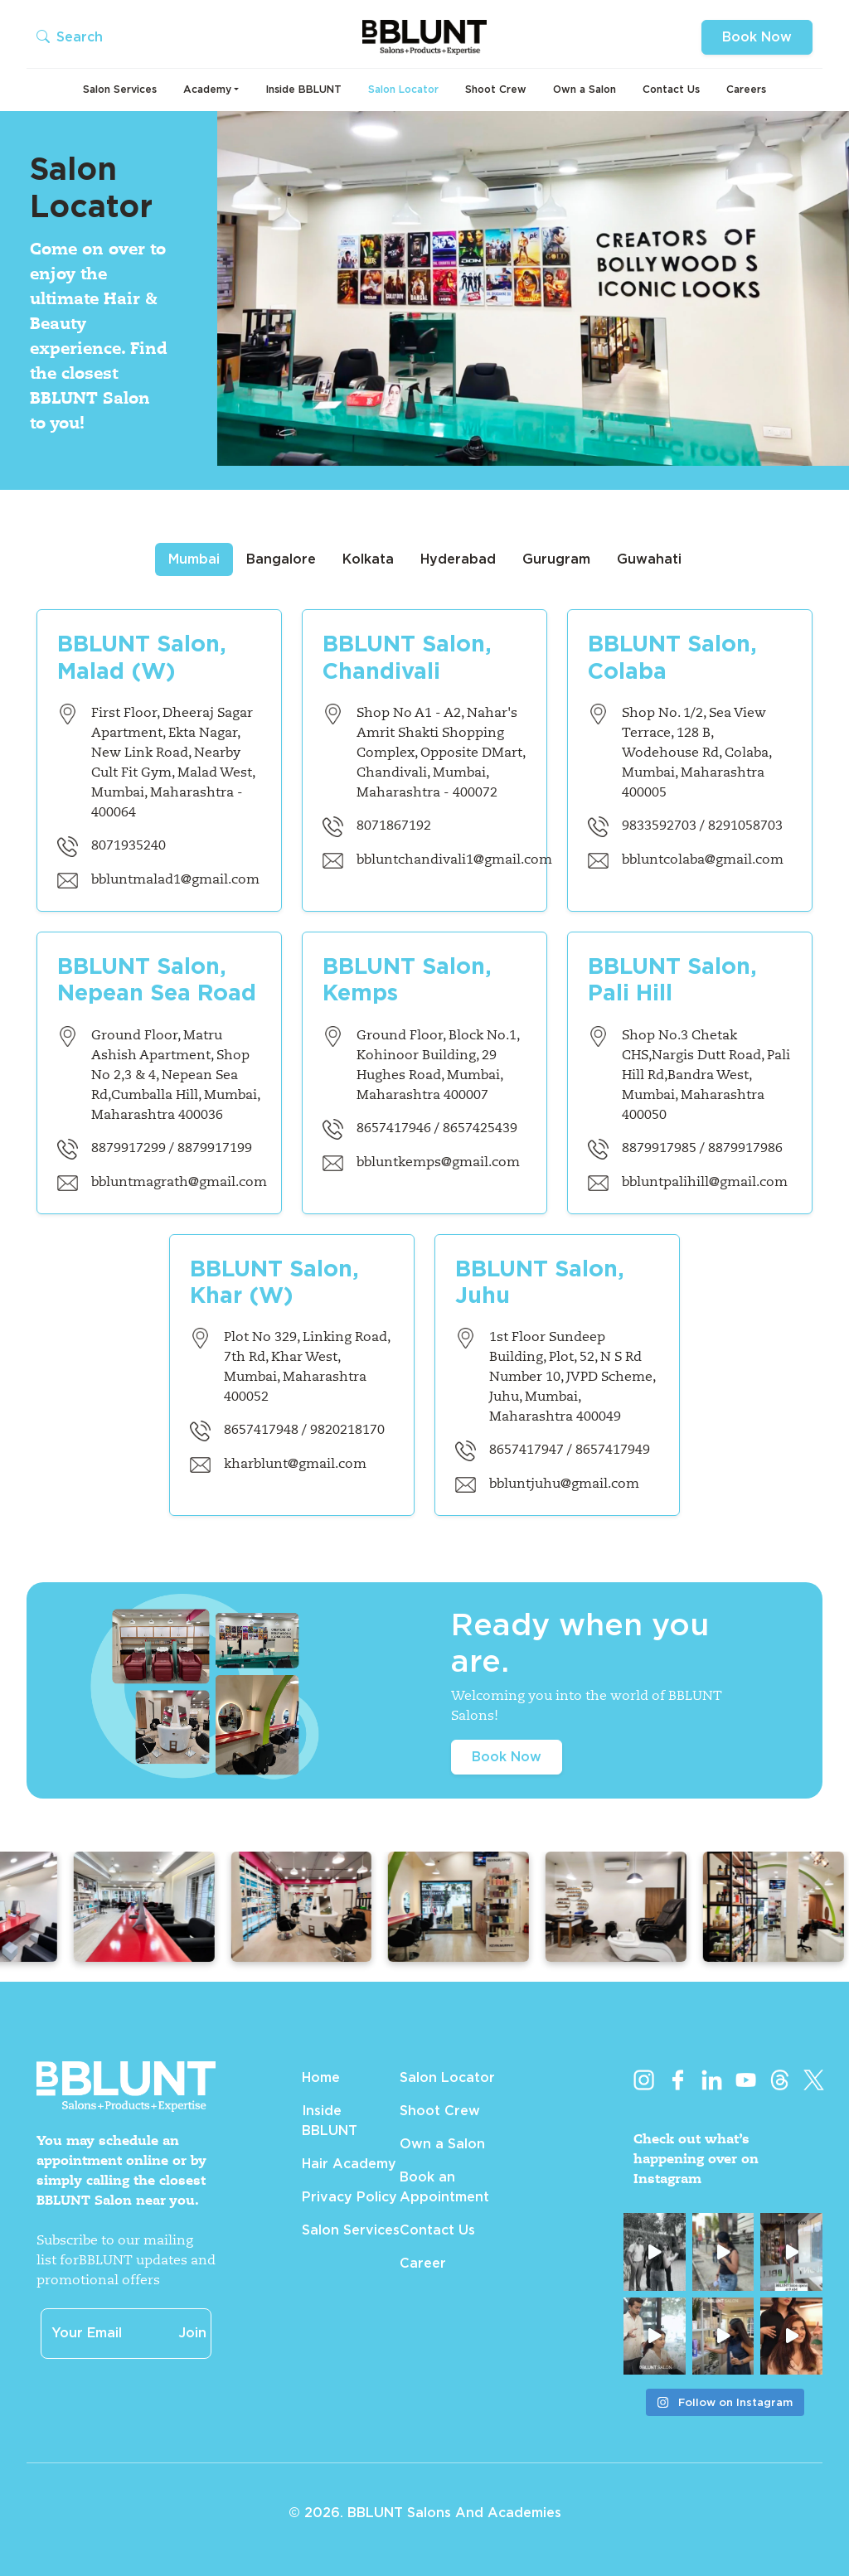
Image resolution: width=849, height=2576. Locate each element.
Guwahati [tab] (649, 559)
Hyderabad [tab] (458, 559)
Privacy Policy (349, 2197)
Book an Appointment (444, 2187)
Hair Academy (349, 2164)
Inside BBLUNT (303, 89)
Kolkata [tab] (368, 559)
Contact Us (671, 89)
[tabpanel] (424, 1052)
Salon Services (120, 89)
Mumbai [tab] (194, 559)
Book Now (757, 37)
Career (423, 2263)
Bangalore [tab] (281, 559)
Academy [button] (207, 89)
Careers (746, 89)
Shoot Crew (495, 89)
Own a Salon (584, 89)
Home (321, 2077)
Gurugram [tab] (556, 559)
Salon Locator (403, 89)
